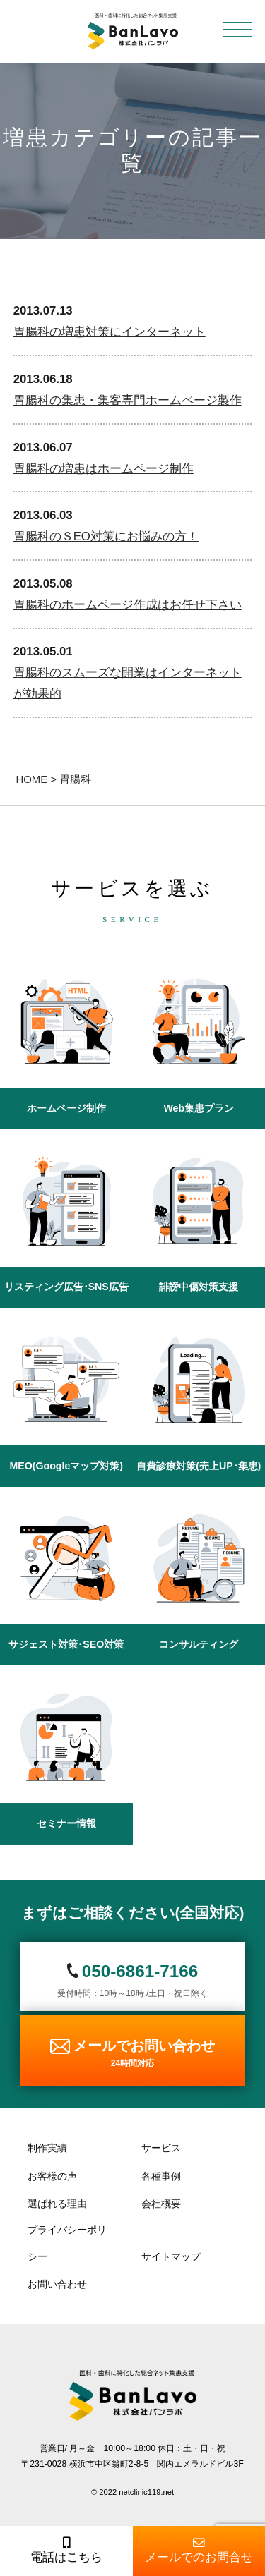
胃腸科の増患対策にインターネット (109, 332)
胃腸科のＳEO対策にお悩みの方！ (106, 536)
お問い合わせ (57, 2284)
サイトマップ (171, 2256)
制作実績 (47, 2147)
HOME (31, 779)
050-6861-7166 (140, 1971)
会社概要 (161, 2203)
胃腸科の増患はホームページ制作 (103, 468)
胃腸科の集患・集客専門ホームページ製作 (127, 400)
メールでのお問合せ (199, 2550)
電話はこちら (66, 2550)
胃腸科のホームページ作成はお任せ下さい (127, 605)
